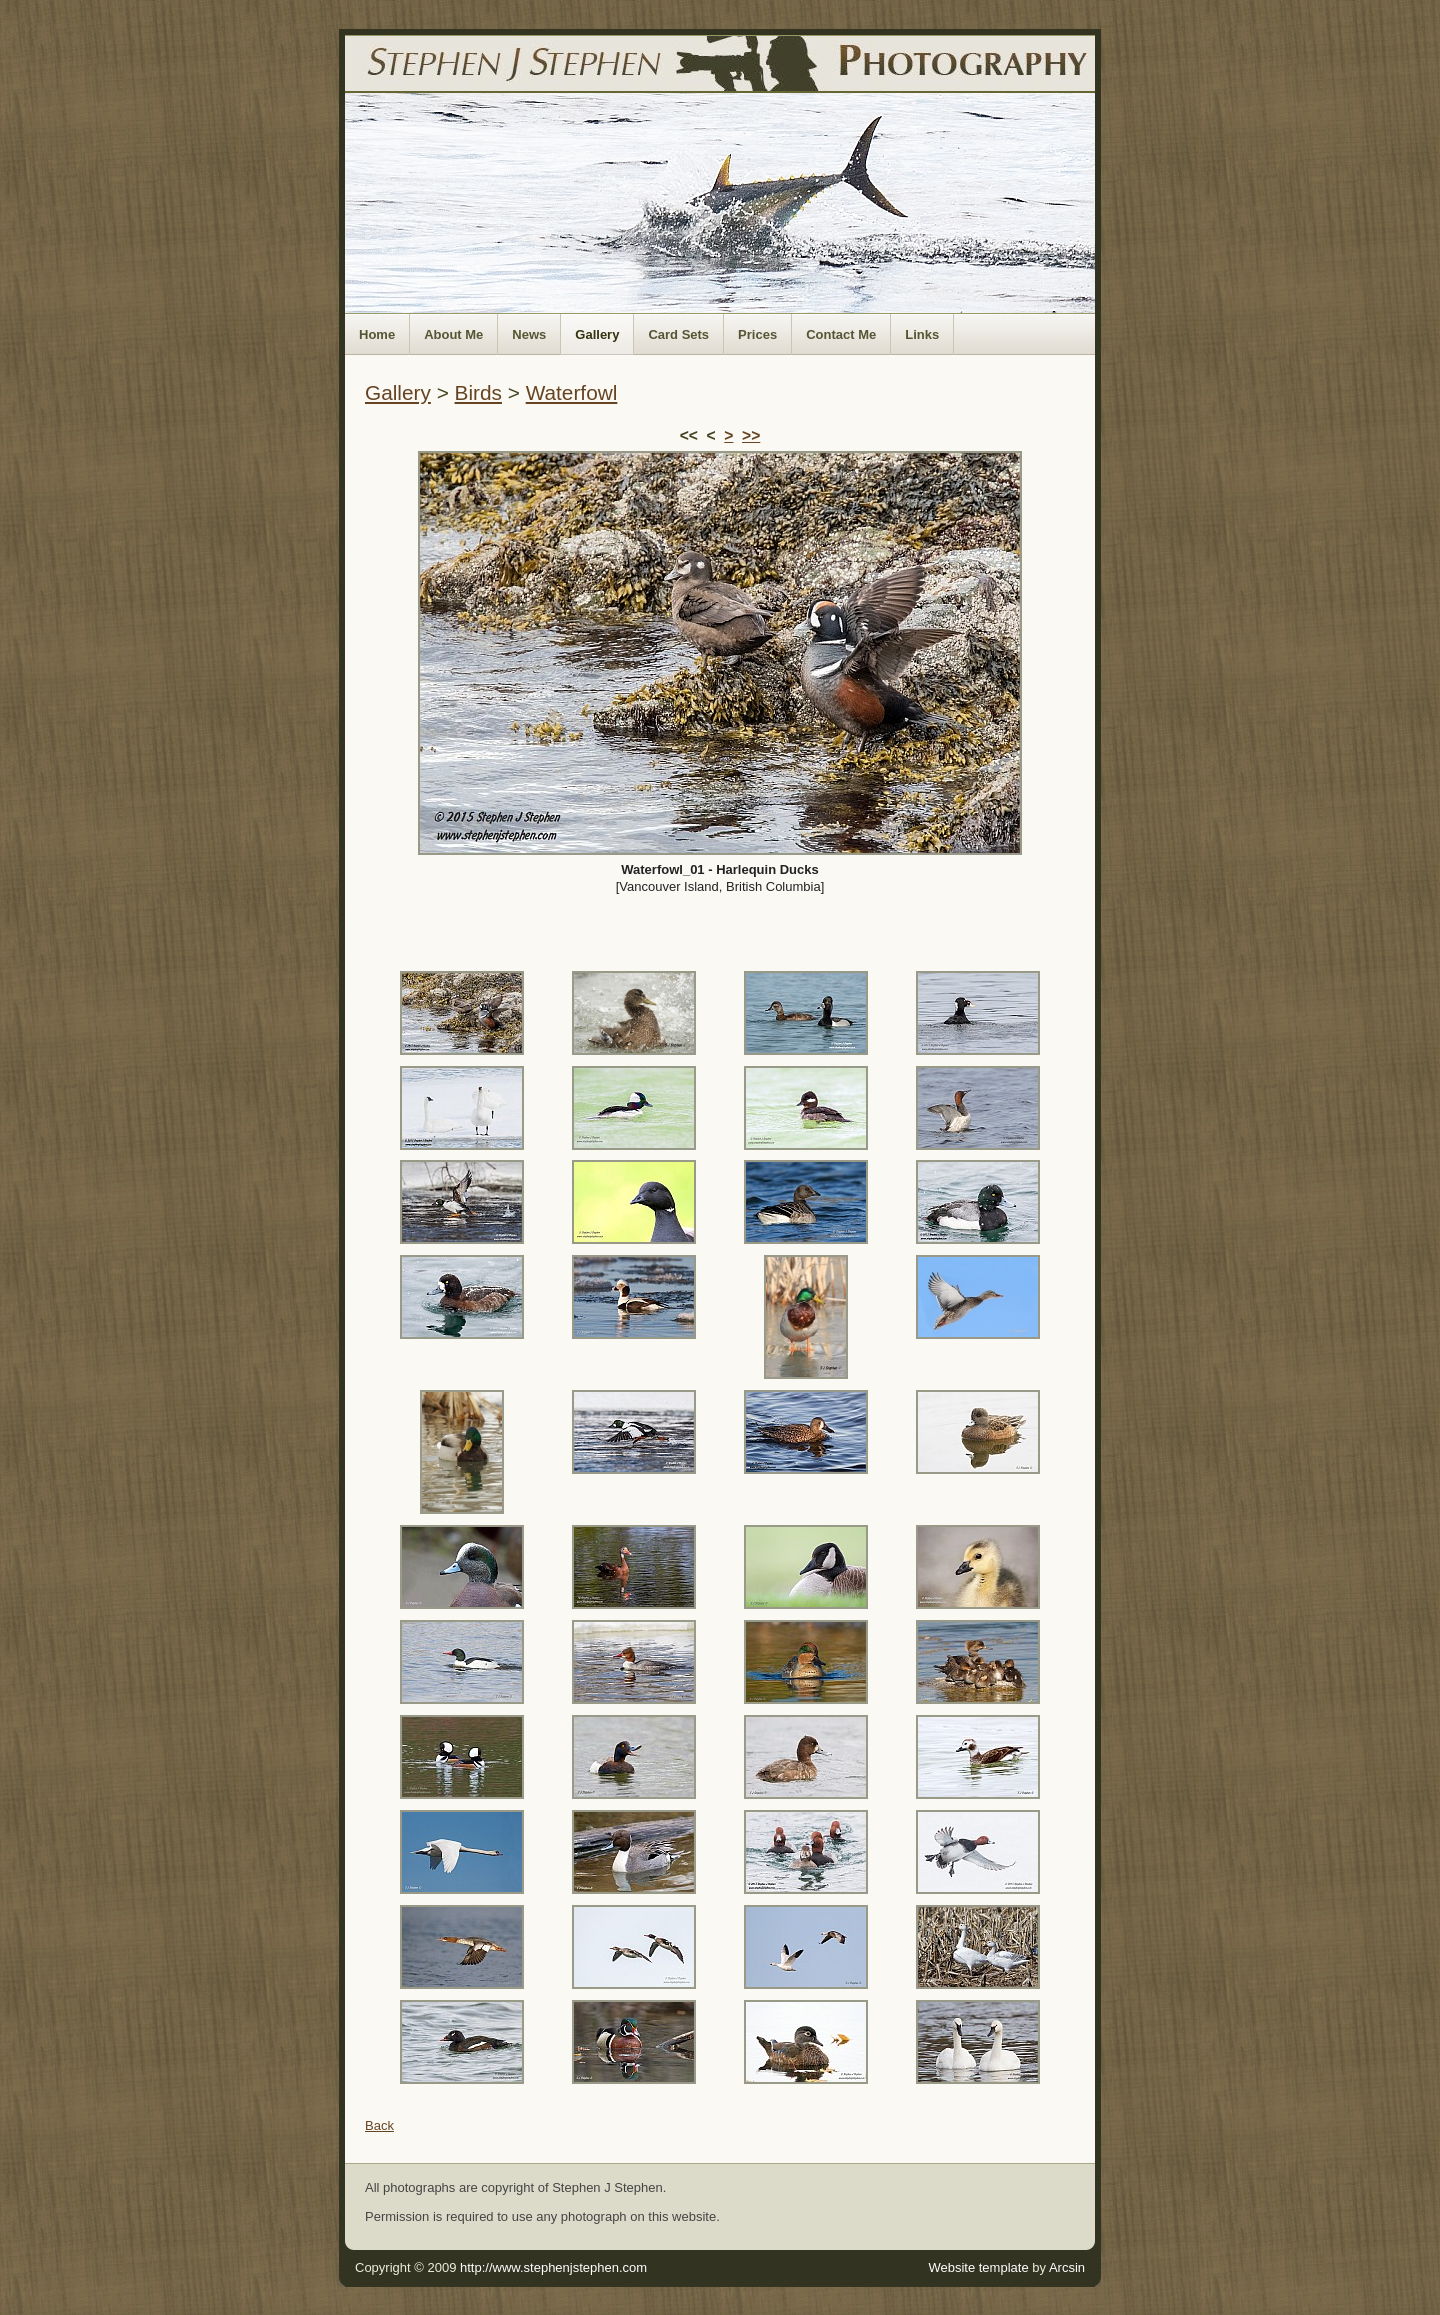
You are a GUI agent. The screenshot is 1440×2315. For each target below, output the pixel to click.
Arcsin (1067, 2267)
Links (922, 334)
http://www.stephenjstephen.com (553, 2267)
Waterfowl (572, 392)
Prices (757, 334)
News (529, 334)
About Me (453, 334)
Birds (478, 392)
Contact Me (841, 334)
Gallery (597, 334)
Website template (978, 2267)
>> (751, 435)
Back (379, 2125)
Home (377, 334)
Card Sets (678, 334)
